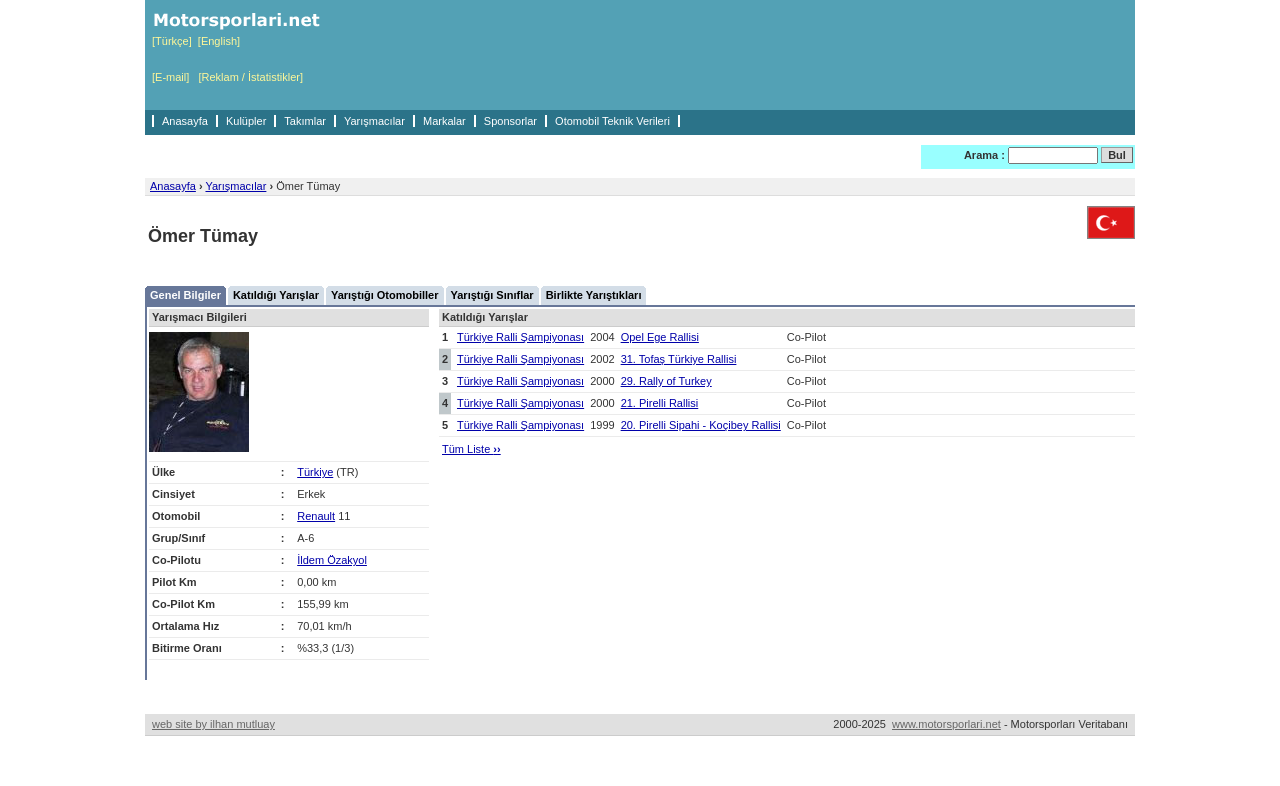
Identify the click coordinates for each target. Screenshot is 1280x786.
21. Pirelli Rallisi (660, 403)
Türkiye (315, 472)
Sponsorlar (510, 121)
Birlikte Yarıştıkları (594, 295)
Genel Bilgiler (185, 295)
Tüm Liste (471, 449)
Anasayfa (185, 121)
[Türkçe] (172, 41)
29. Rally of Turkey (666, 381)
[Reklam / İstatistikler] (250, 77)
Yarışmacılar (374, 121)
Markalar (444, 121)
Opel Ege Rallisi (660, 337)
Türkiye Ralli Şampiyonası (520, 337)
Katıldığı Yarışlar (276, 295)
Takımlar (305, 121)
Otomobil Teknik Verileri (612, 121)
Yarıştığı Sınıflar (492, 295)
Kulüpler (246, 121)
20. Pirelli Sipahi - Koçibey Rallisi (701, 425)
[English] (219, 41)
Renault (316, 516)
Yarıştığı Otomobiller (385, 295)
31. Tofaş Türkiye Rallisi (679, 359)
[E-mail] (170, 77)
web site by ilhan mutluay (213, 724)
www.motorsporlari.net (946, 724)
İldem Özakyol (332, 560)
